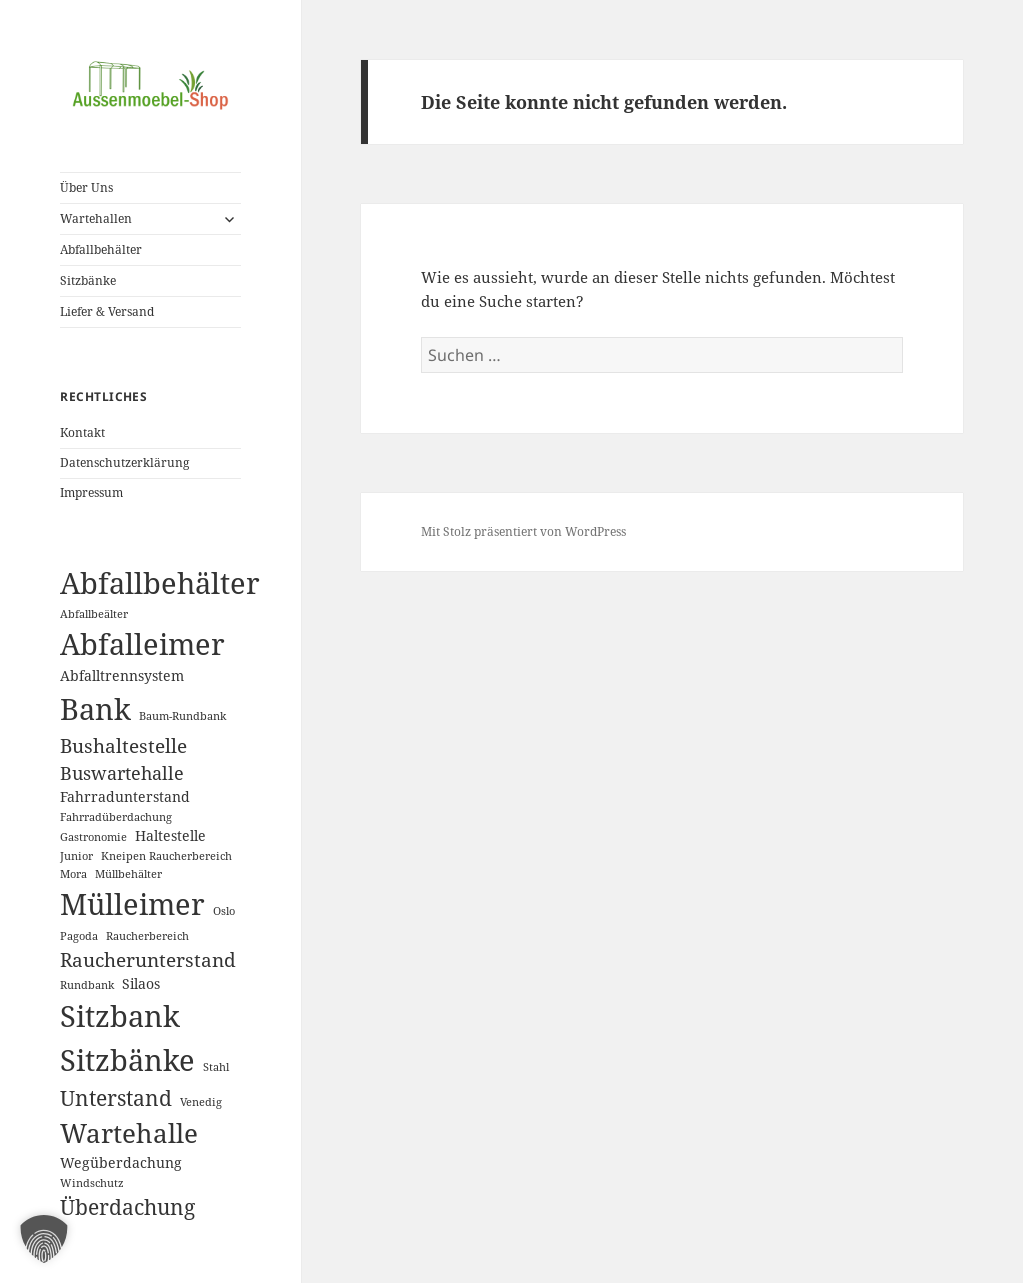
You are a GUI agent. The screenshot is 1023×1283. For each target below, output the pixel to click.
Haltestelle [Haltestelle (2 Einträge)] (170, 835)
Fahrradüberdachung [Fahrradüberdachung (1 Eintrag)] (116, 817)
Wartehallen (96, 218)
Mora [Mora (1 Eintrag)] (73, 874)
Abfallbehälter (101, 249)
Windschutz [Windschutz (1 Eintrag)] (92, 1183)
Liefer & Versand (107, 311)
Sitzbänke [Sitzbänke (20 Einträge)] (127, 1060)
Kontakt (82, 432)
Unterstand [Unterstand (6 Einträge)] (116, 1098)
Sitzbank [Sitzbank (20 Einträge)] (120, 1016)
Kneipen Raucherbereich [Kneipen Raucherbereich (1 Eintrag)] (166, 856)
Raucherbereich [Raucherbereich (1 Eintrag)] (147, 936)
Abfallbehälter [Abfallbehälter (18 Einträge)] (160, 582)
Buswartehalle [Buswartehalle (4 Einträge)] (122, 773)
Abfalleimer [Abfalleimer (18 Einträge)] (142, 643)
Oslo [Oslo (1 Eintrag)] (224, 911)
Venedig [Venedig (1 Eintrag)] (201, 1102)
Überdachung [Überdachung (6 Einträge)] (127, 1207)
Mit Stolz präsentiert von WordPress (523, 531)
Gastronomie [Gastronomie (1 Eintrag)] (93, 837)
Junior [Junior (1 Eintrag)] (76, 856)
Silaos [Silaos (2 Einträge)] (141, 983)
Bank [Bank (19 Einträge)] (95, 708)
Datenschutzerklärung (124, 462)
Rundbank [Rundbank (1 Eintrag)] (87, 985)
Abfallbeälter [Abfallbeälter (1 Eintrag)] (94, 614)
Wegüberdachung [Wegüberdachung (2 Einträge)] (121, 1162)
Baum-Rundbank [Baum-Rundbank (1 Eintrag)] (182, 716)
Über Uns (86, 187)
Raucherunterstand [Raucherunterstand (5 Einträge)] (148, 959)
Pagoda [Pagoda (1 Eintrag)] (79, 936)
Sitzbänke (88, 280)
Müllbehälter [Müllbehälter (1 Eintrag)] (128, 874)
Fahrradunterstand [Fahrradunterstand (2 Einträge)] (125, 796)
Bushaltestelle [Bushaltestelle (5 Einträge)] (123, 745)
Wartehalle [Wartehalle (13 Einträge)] (129, 1133)
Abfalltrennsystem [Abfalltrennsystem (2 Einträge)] (122, 675)
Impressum (91, 492)
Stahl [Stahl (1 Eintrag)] (216, 1067)
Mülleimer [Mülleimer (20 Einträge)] (132, 904)
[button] (44, 1239)
